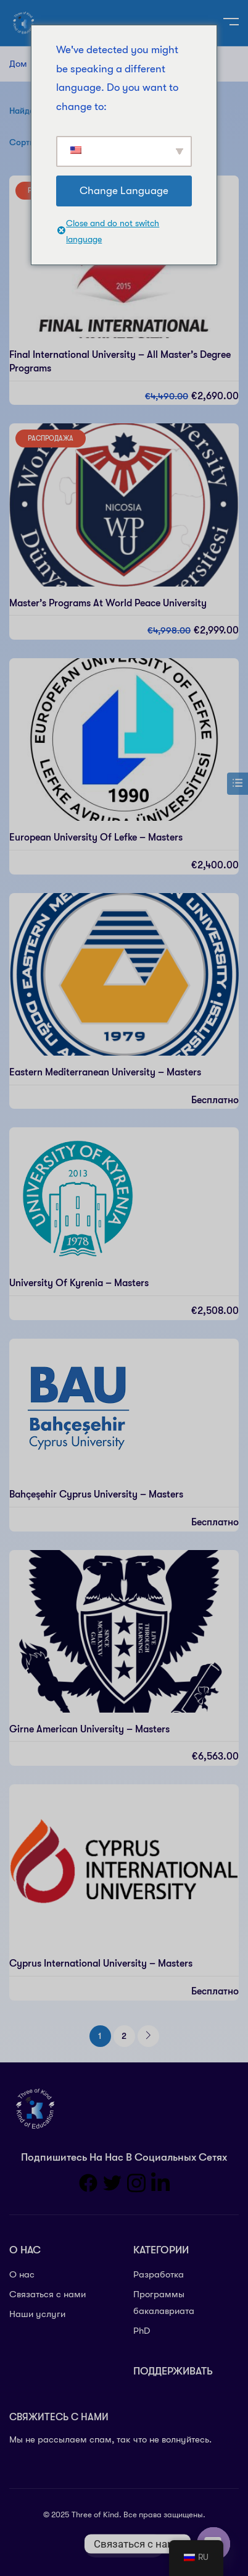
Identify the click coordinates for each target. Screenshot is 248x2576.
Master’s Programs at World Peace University (108, 603)
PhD (141, 2330)
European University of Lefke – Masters (96, 837)
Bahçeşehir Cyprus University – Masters (96, 1494)
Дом (18, 63)
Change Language (124, 191)
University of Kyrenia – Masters (79, 1283)
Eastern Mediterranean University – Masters (105, 1072)
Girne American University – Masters (89, 1729)
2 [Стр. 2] (124, 2036)
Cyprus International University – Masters (100, 1963)
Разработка (158, 2274)
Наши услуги (37, 2314)
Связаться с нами (47, 2294)
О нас (22, 2274)
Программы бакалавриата (163, 2302)
